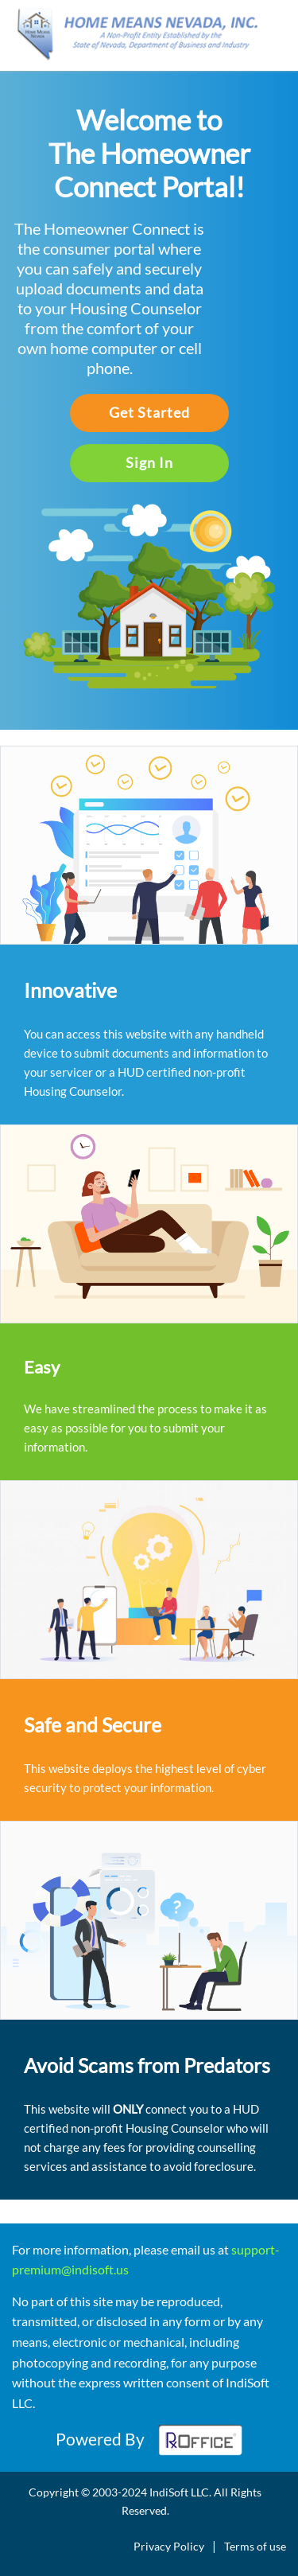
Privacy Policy (169, 2546)
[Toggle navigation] (276, 41)
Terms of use (255, 2546)
